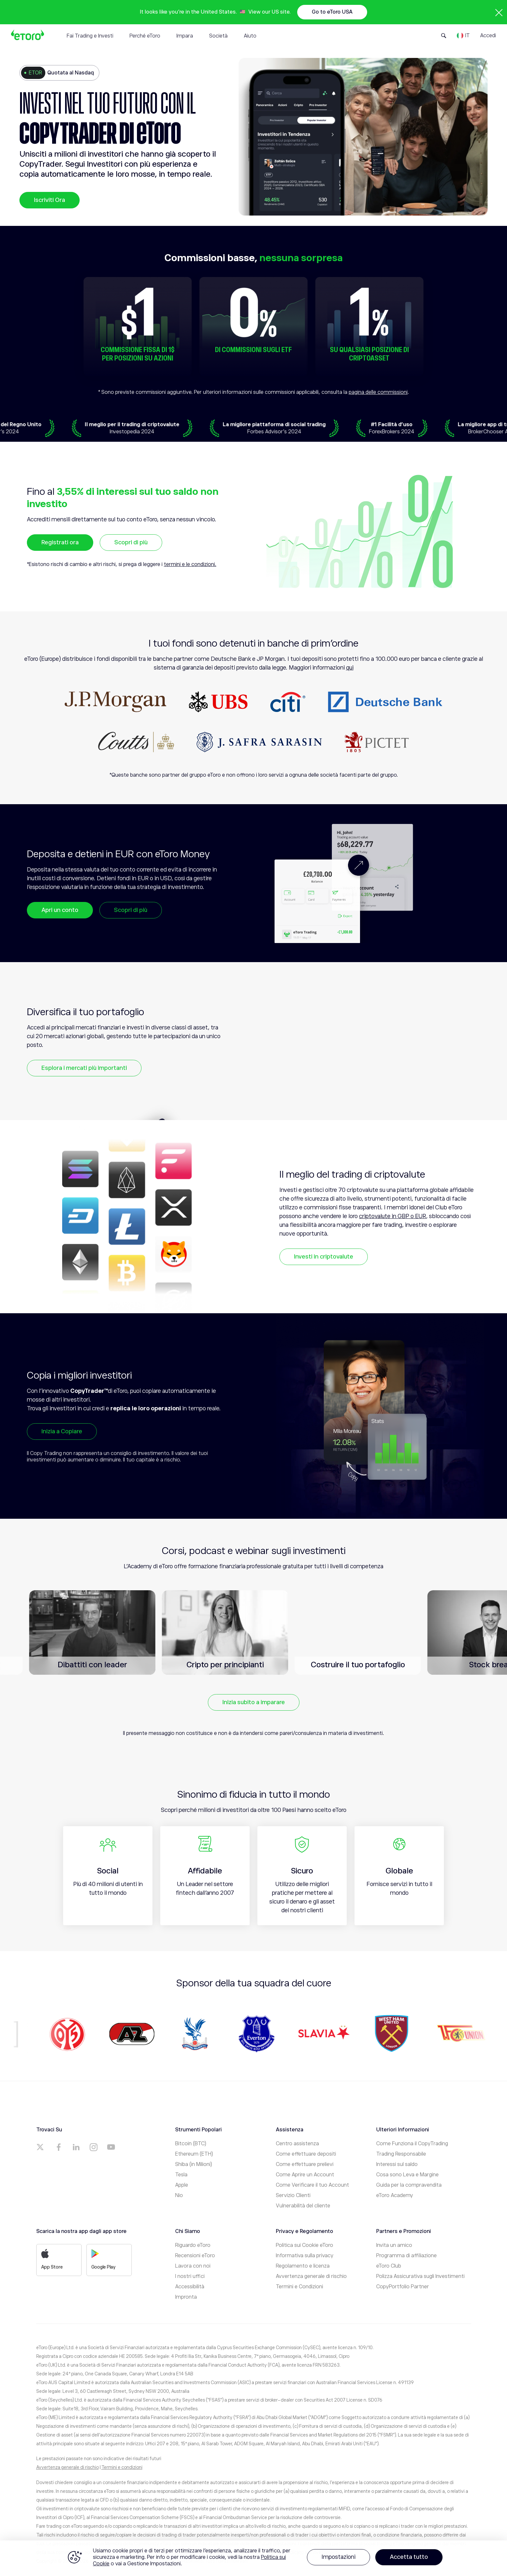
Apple (181, 2185)
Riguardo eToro (192, 2245)
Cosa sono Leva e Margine (407, 2175)
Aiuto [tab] (250, 36)
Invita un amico (394, 2245)
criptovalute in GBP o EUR (392, 1216)
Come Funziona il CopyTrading (412, 2144)
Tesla (181, 2175)
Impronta (186, 2297)
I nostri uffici (190, 2276)
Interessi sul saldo (397, 2164)
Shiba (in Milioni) (193, 2164)
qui (350, 667)
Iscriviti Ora (49, 200)
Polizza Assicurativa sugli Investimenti (420, 2276)
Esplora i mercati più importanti (84, 1068)
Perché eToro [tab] (145, 36)
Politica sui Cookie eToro (304, 2245)
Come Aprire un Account (305, 2175)
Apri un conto (59, 910)
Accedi (488, 36)
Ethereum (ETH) (194, 2154)
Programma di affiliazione (406, 2256)
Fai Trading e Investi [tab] (90, 36)
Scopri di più (131, 542)
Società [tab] (218, 36)
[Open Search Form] (443, 35)
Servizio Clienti (293, 2195)
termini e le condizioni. (190, 564)
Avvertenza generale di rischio (311, 2276)
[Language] (463, 35)
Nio (179, 2195)
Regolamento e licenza (303, 2266)
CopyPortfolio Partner (402, 2287)
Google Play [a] (103, 2259)
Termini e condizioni (121, 2467)
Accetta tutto (409, 2557)
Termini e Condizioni (299, 2287)
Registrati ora (60, 542)
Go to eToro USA (332, 12)
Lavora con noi (192, 2266)
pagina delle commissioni (378, 392)
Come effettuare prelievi (304, 2164)
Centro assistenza (297, 2144)
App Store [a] (52, 2259)
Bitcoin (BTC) (190, 2144)
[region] (253, 2558)
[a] (41, 2147)
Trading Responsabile (401, 2154)
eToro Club (388, 2266)
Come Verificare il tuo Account (312, 2185)
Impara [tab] (184, 36)
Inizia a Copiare (61, 1431)
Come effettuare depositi (306, 2154)
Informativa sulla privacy (304, 2256)
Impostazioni (338, 2557)
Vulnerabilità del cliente (303, 2206)
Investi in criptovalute (323, 1256)
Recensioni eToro (195, 2256)
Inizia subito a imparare (253, 1702)
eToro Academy (394, 2195)
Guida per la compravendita (409, 2185)
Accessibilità (189, 2287)
